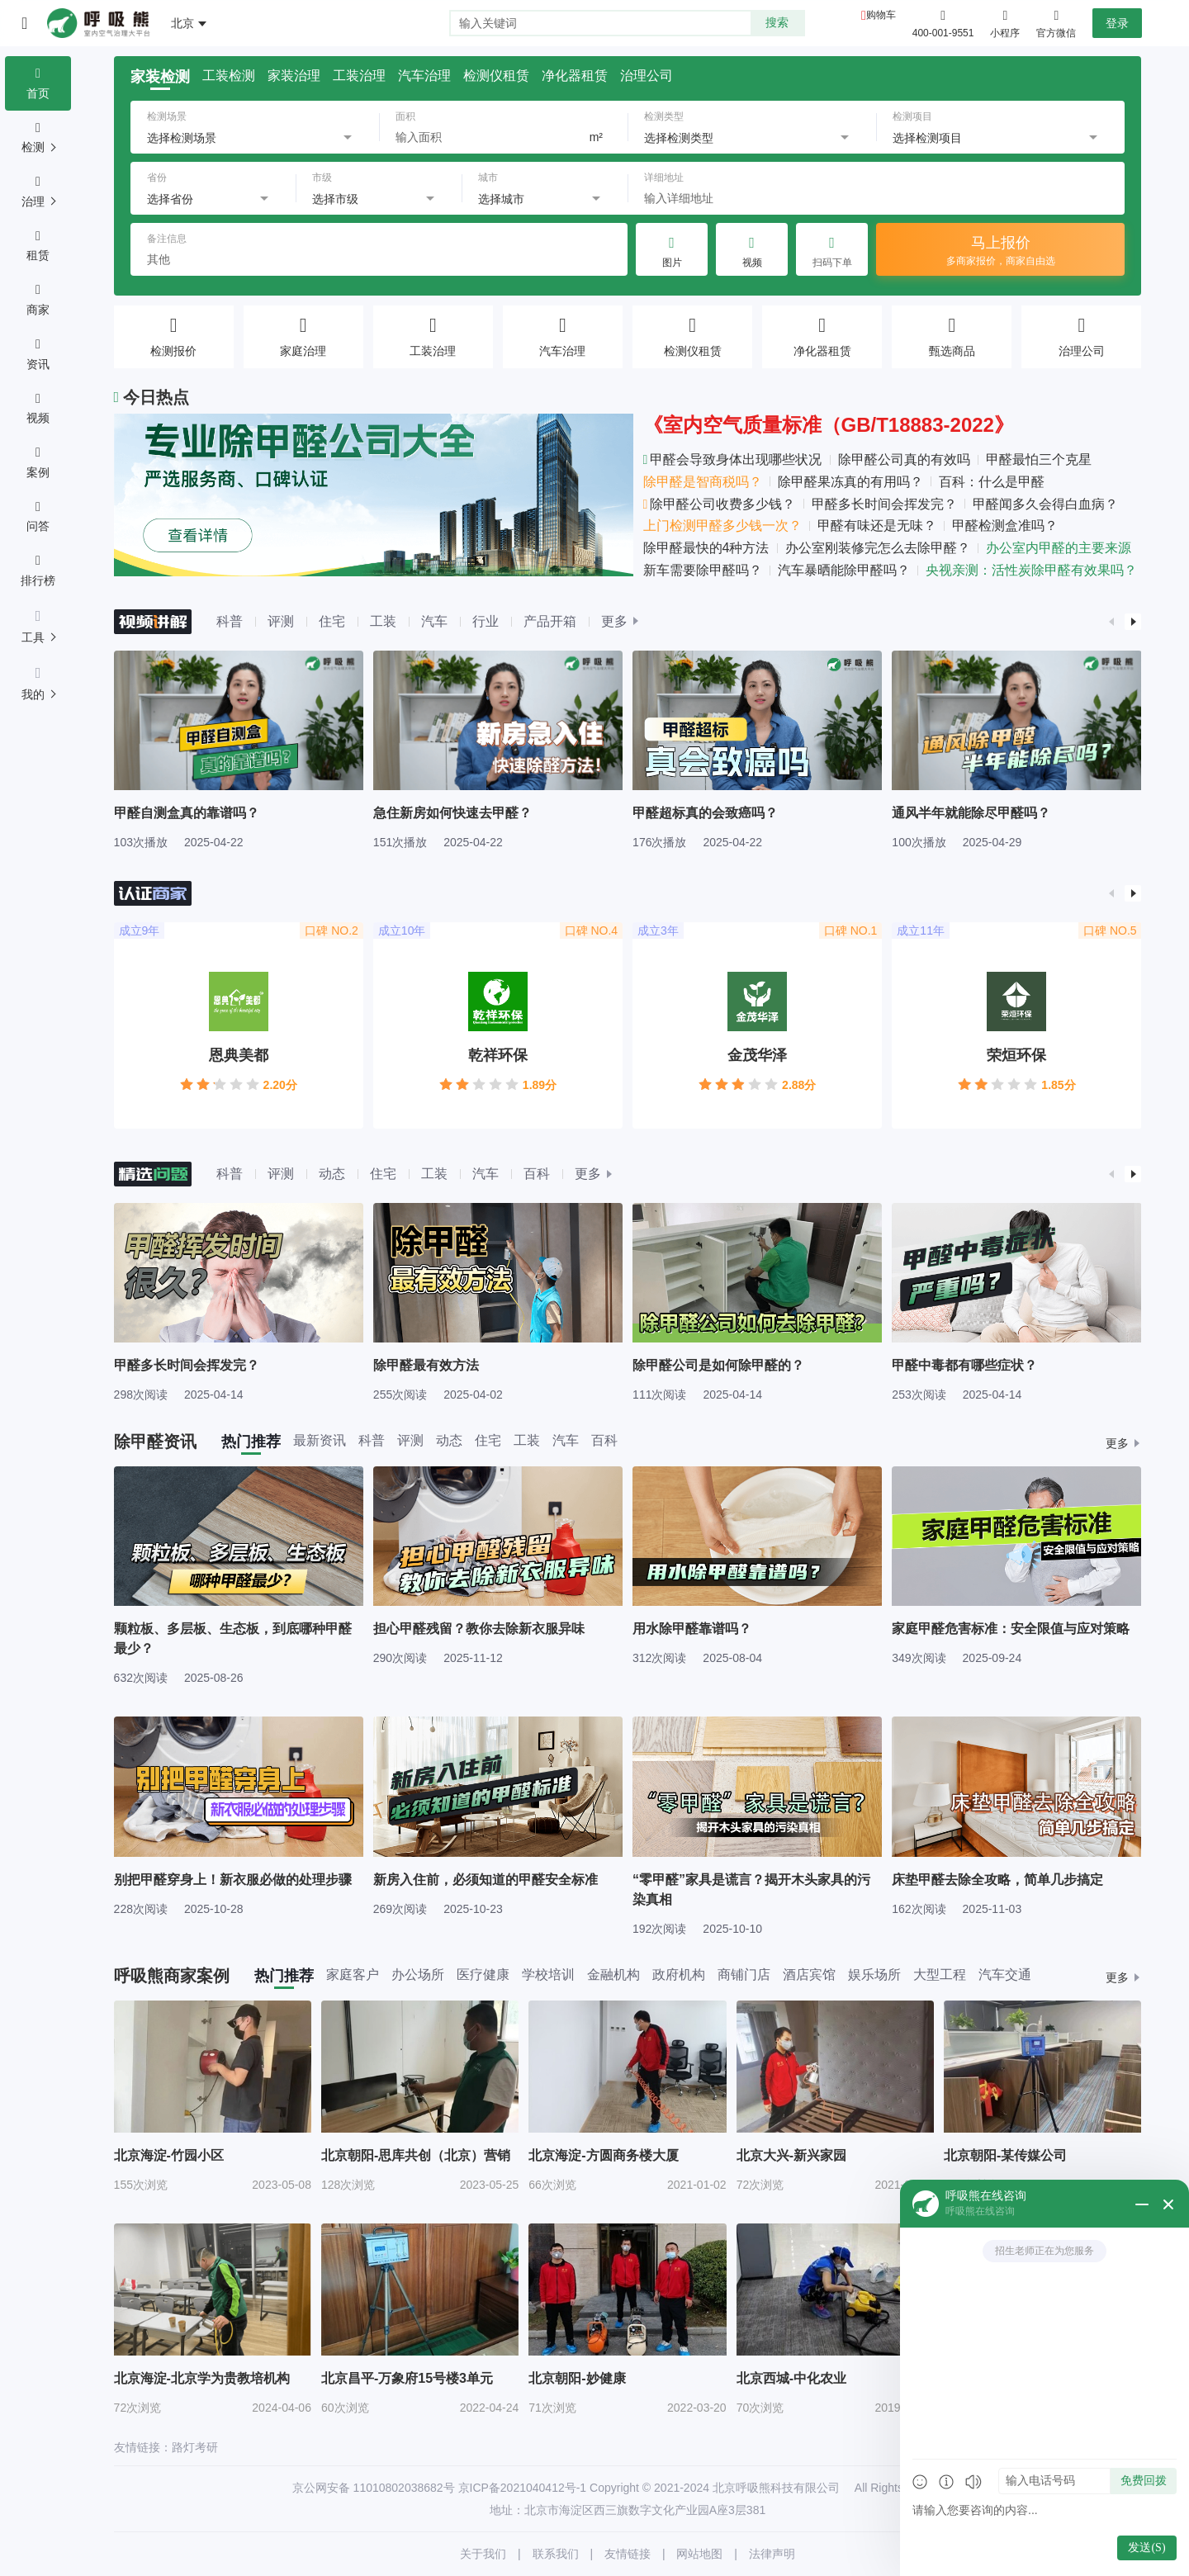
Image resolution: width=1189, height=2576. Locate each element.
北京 (182, 23)
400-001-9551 (943, 33)
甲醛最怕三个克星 (1039, 459)
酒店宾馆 (809, 1975)
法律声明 (772, 2553)
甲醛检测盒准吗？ (1005, 526)
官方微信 (1056, 22)
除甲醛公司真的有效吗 (904, 459)
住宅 (332, 621)
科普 (229, 621)
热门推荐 (251, 1441)
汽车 (434, 621)
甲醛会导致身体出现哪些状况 (732, 459)
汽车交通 (1004, 1975)
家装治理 (294, 76)
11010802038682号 (404, 2487)
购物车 (881, 15)
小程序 (1005, 22)
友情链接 (627, 2553)
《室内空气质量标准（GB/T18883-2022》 (828, 425)
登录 (1117, 23)
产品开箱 (549, 621)
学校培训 (548, 1975)
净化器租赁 (575, 76)
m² (596, 137)
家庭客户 (352, 1975)
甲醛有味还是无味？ (876, 526)
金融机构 (613, 1975)
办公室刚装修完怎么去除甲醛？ (877, 548)
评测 (281, 621)
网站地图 (699, 2553)
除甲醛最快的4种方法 (706, 548)
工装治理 (359, 76)
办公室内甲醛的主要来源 (1058, 548)
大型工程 (939, 1975)
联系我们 (556, 2553)
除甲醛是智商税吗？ (702, 482)
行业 (485, 621)
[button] (1111, 621)
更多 (614, 621)
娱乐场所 (874, 1975)
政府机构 (678, 1975)
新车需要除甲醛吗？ (702, 570)
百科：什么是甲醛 (992, 482)
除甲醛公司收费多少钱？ (719, 504)
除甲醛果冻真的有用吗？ (850, 482)
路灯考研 (195, 2447)
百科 (536, 1174)
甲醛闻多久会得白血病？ (1045, 504)
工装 (383, 621)
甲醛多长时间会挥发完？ (884, 504)
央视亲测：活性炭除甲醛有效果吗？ (1031, 570)
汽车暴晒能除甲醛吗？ (844, 570)
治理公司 (646, 76)
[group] (238, 749)
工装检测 (228, 76)
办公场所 (417, 1975)
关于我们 (483, 2553)
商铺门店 (744, 1975)
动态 (332, 1174)
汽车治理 (424, 76)
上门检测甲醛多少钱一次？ (722, 526)
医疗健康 (483, 1975)
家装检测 (160, 76)
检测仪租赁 (496, 76)
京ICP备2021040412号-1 (522, 2487)
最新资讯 (319, 1440)
